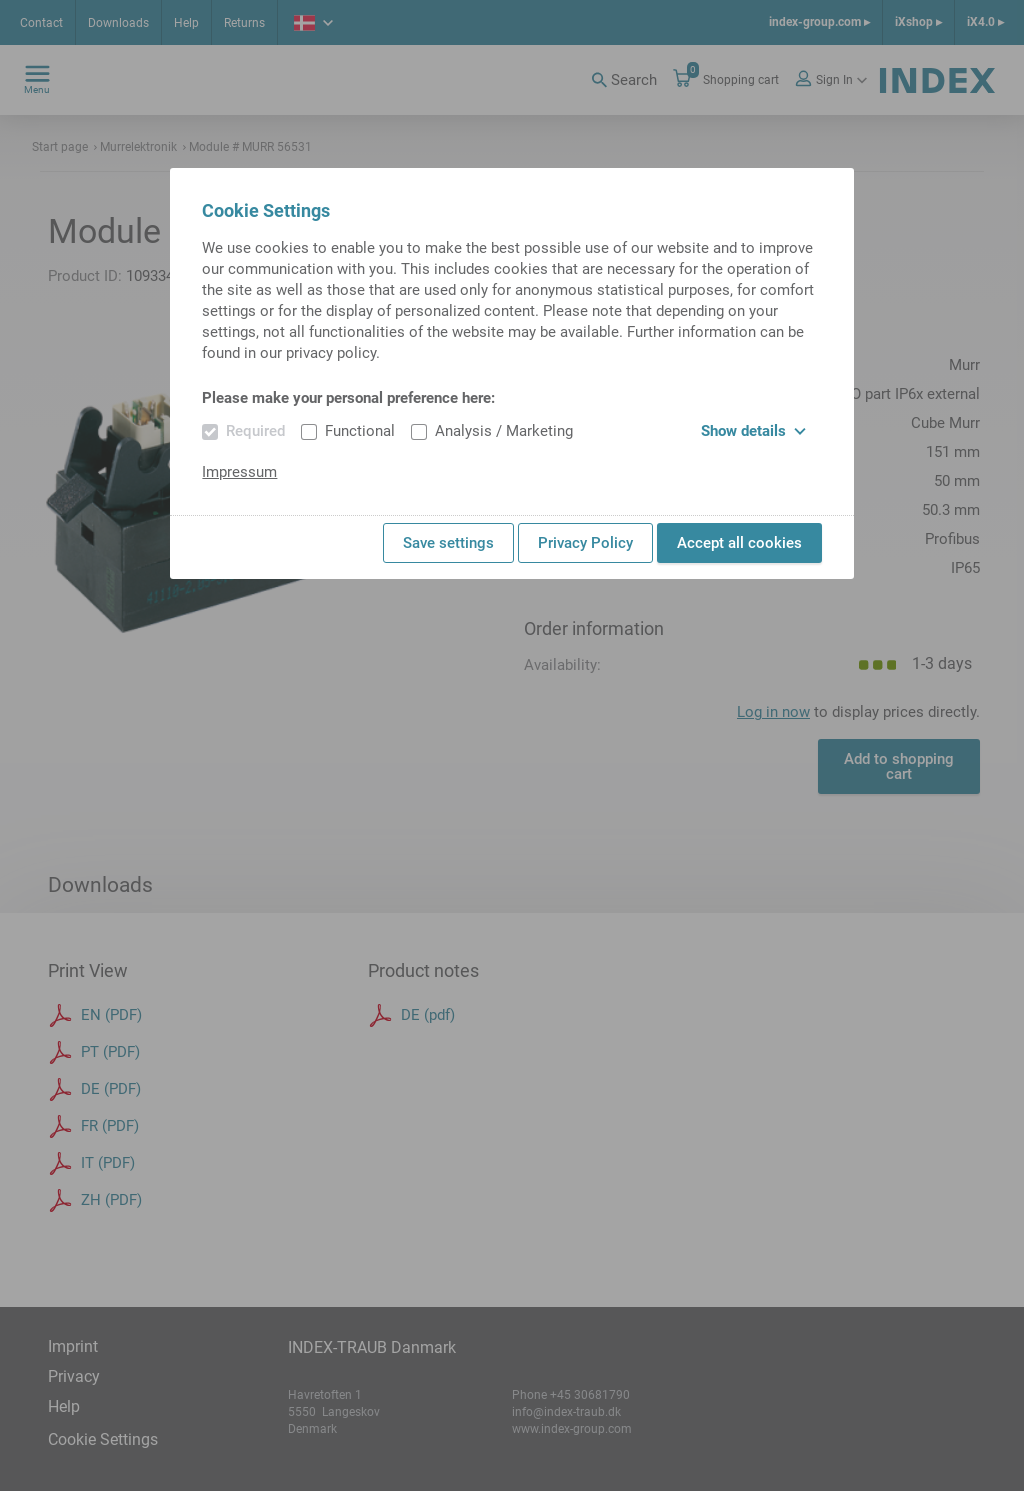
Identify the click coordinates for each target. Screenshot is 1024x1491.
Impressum (239, 472)
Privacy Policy (585, 543)
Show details (753, 431)
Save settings (448, 543)
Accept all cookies (739, 543)
